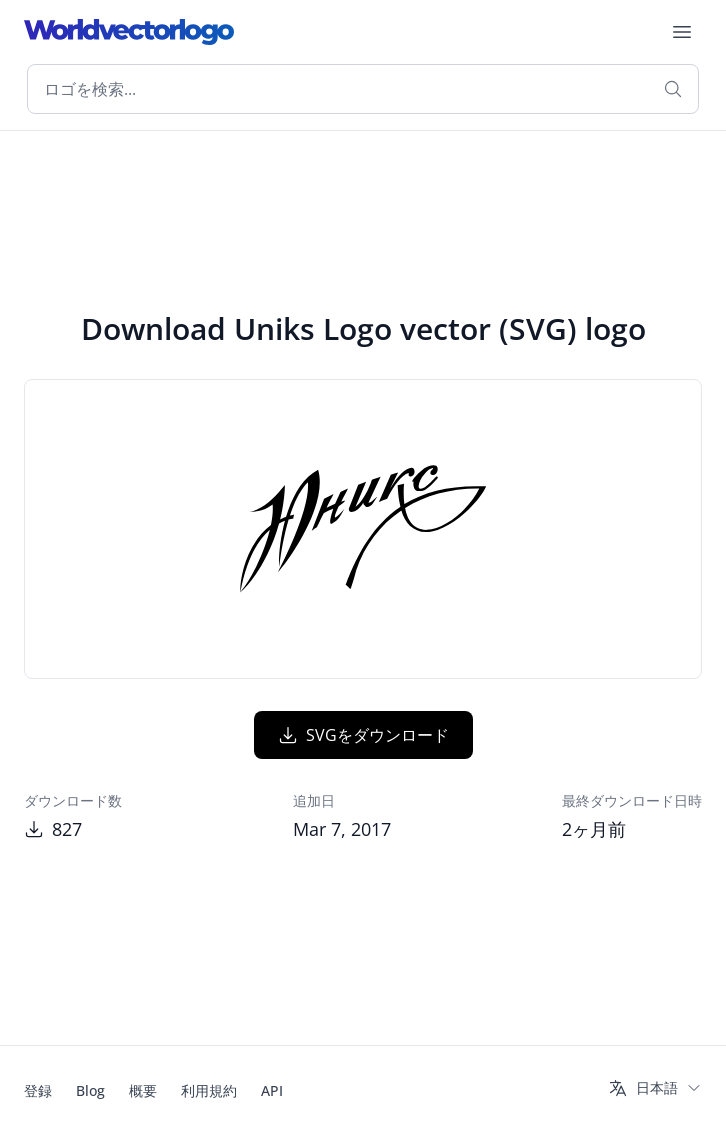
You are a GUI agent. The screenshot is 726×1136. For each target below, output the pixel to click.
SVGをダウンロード (363, 735)
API (272, 1090)
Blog (90, 1090)
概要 (143, 1090)
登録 (38, 1090)
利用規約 (209, 1090)
